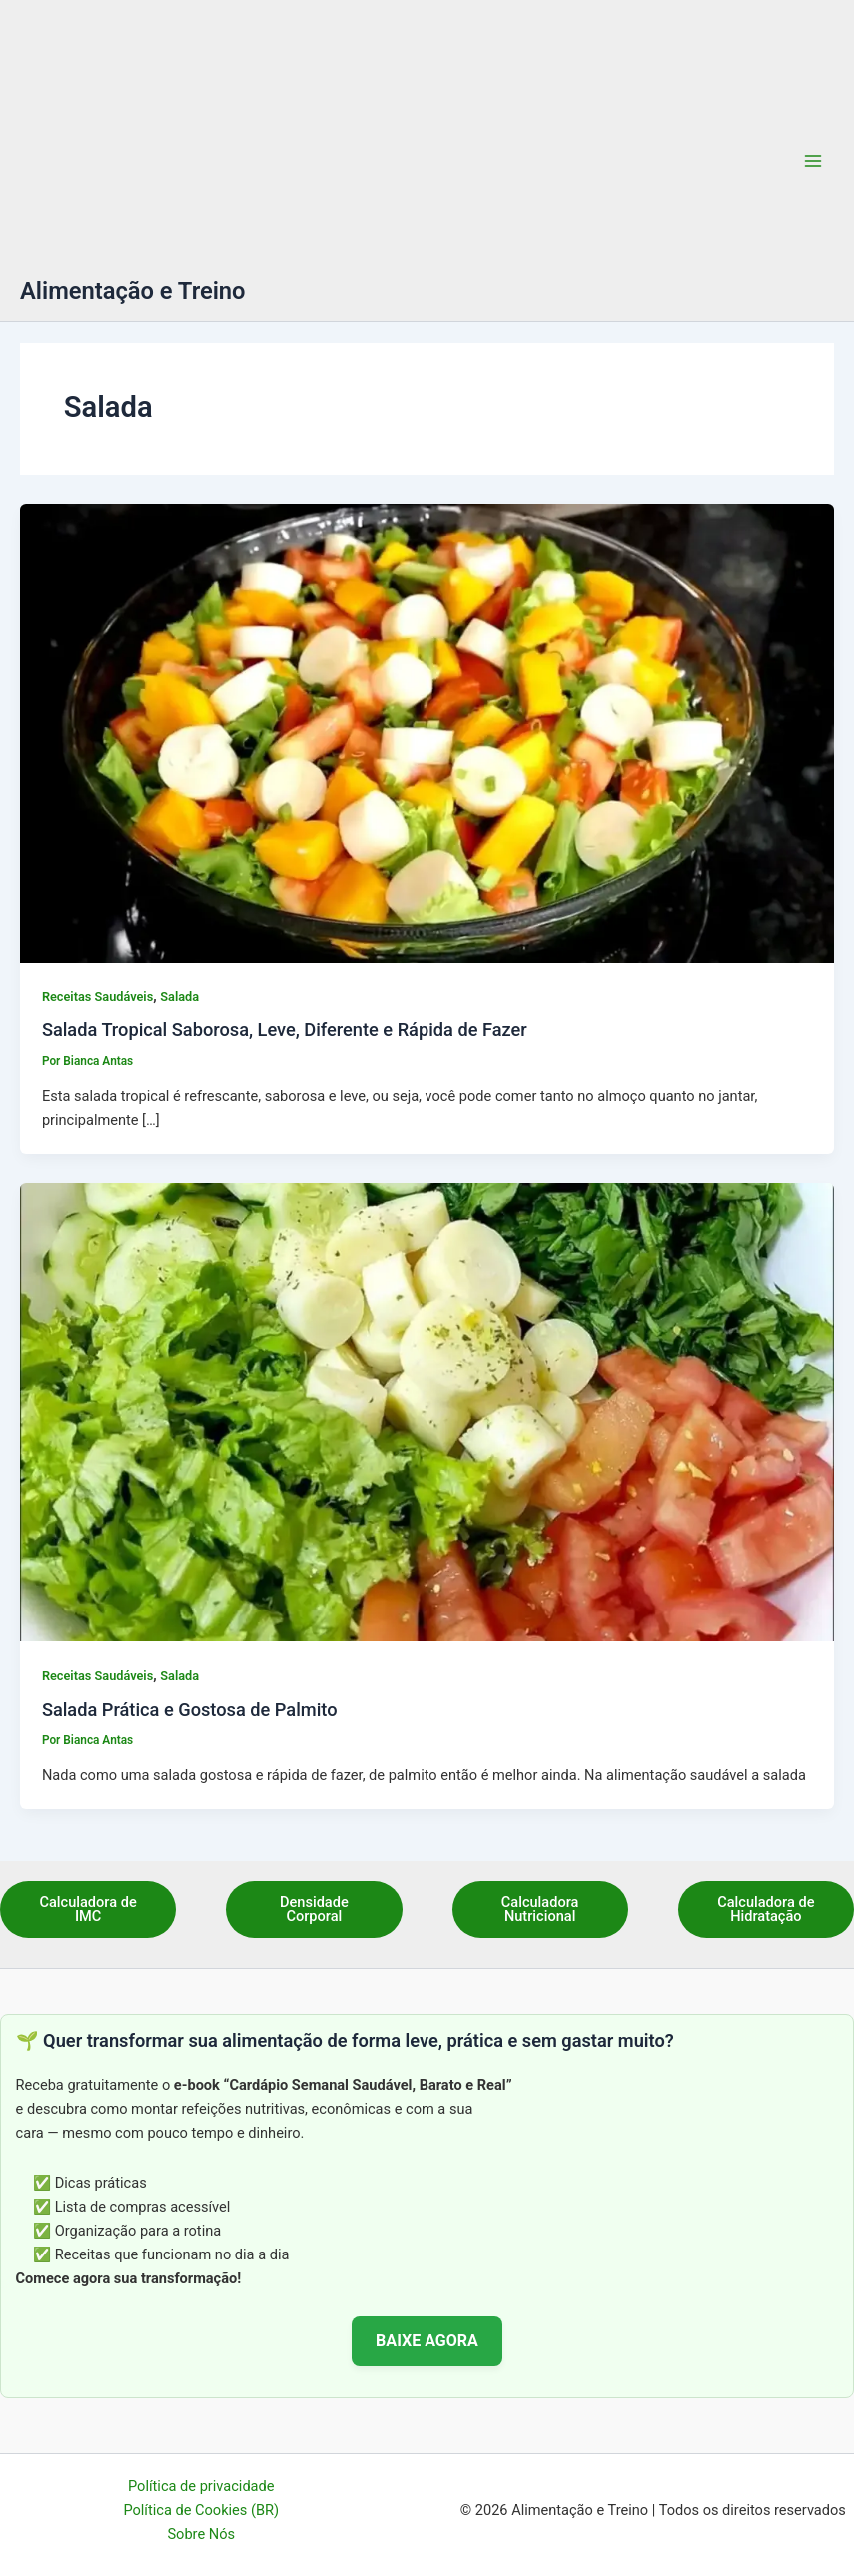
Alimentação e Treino (133, 291)
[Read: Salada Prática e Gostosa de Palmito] (427, 1412)
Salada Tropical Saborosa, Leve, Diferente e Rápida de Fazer (284, 1029)
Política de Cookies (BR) (201, 2510)
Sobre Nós (201, 2534)
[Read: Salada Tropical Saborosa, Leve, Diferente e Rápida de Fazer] (427, 733)
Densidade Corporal (314, 1909)
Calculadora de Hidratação (765, 1909)
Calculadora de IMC (87, 1909)
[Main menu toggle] (813, 161)
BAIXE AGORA (427, 2340)
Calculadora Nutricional (540, 1909)
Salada (179, 996)
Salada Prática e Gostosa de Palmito (190, 1709)
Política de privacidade (201, 2486)
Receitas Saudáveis (97, 996)
